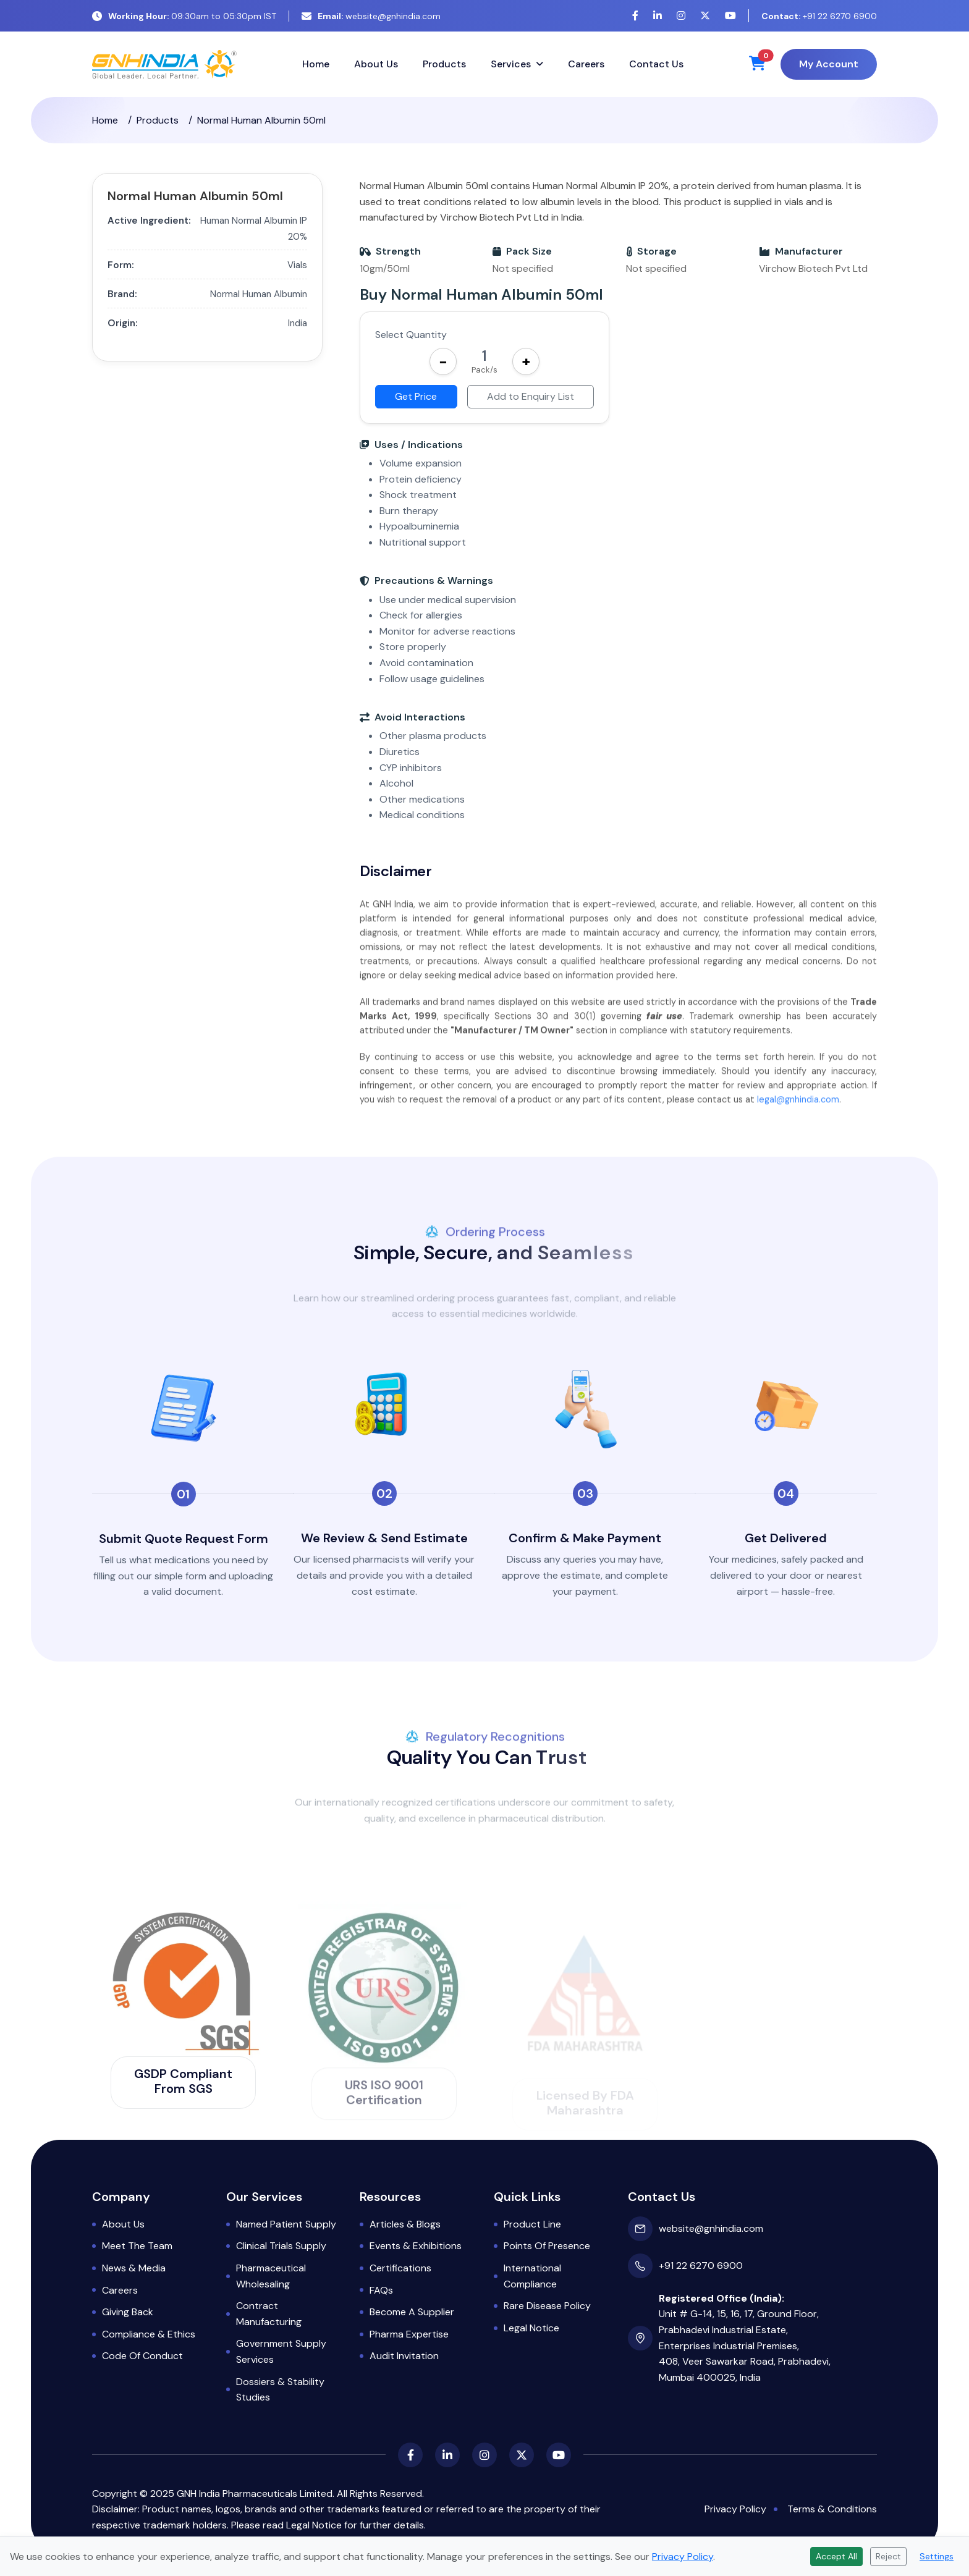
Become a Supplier (412, 2311)
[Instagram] (681, 15)
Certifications (400, 2267)
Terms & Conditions (832, 2508)
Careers (586, 63)
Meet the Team (137, 2245)
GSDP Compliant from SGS (183, 2081)
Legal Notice (531, 2327)
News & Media (134, 2267)
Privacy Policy (735, 2508)
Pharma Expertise (409, 2334)
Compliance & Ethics (148, 2334)
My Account (828, 63)
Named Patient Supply (286, 2224)
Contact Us (656, 63)
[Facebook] (635, 15)
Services (511, 63)
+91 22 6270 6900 (819, 16)
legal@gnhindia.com (798, 1119)
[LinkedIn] (657, 15)
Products (444, 63)
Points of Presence (547, 2245)
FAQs (381, 2290)
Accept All (836, 2556)
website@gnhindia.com (371, 16)
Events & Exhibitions (416, 2245)
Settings (937, 2556)
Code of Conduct (142, 2355)
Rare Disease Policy (547, 2305)
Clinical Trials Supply (281, 2245)
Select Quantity (411, 334)
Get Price (416, 396)
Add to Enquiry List (530, 396)
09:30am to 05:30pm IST (184, 16)
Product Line (532, 2224)
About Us (376, 63)
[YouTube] (730, 15)
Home (315, 63)
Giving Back (127, 2311)
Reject (888, 2556)
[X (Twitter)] (705, 15)
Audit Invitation (404, 2355)
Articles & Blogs (405, 2224)
